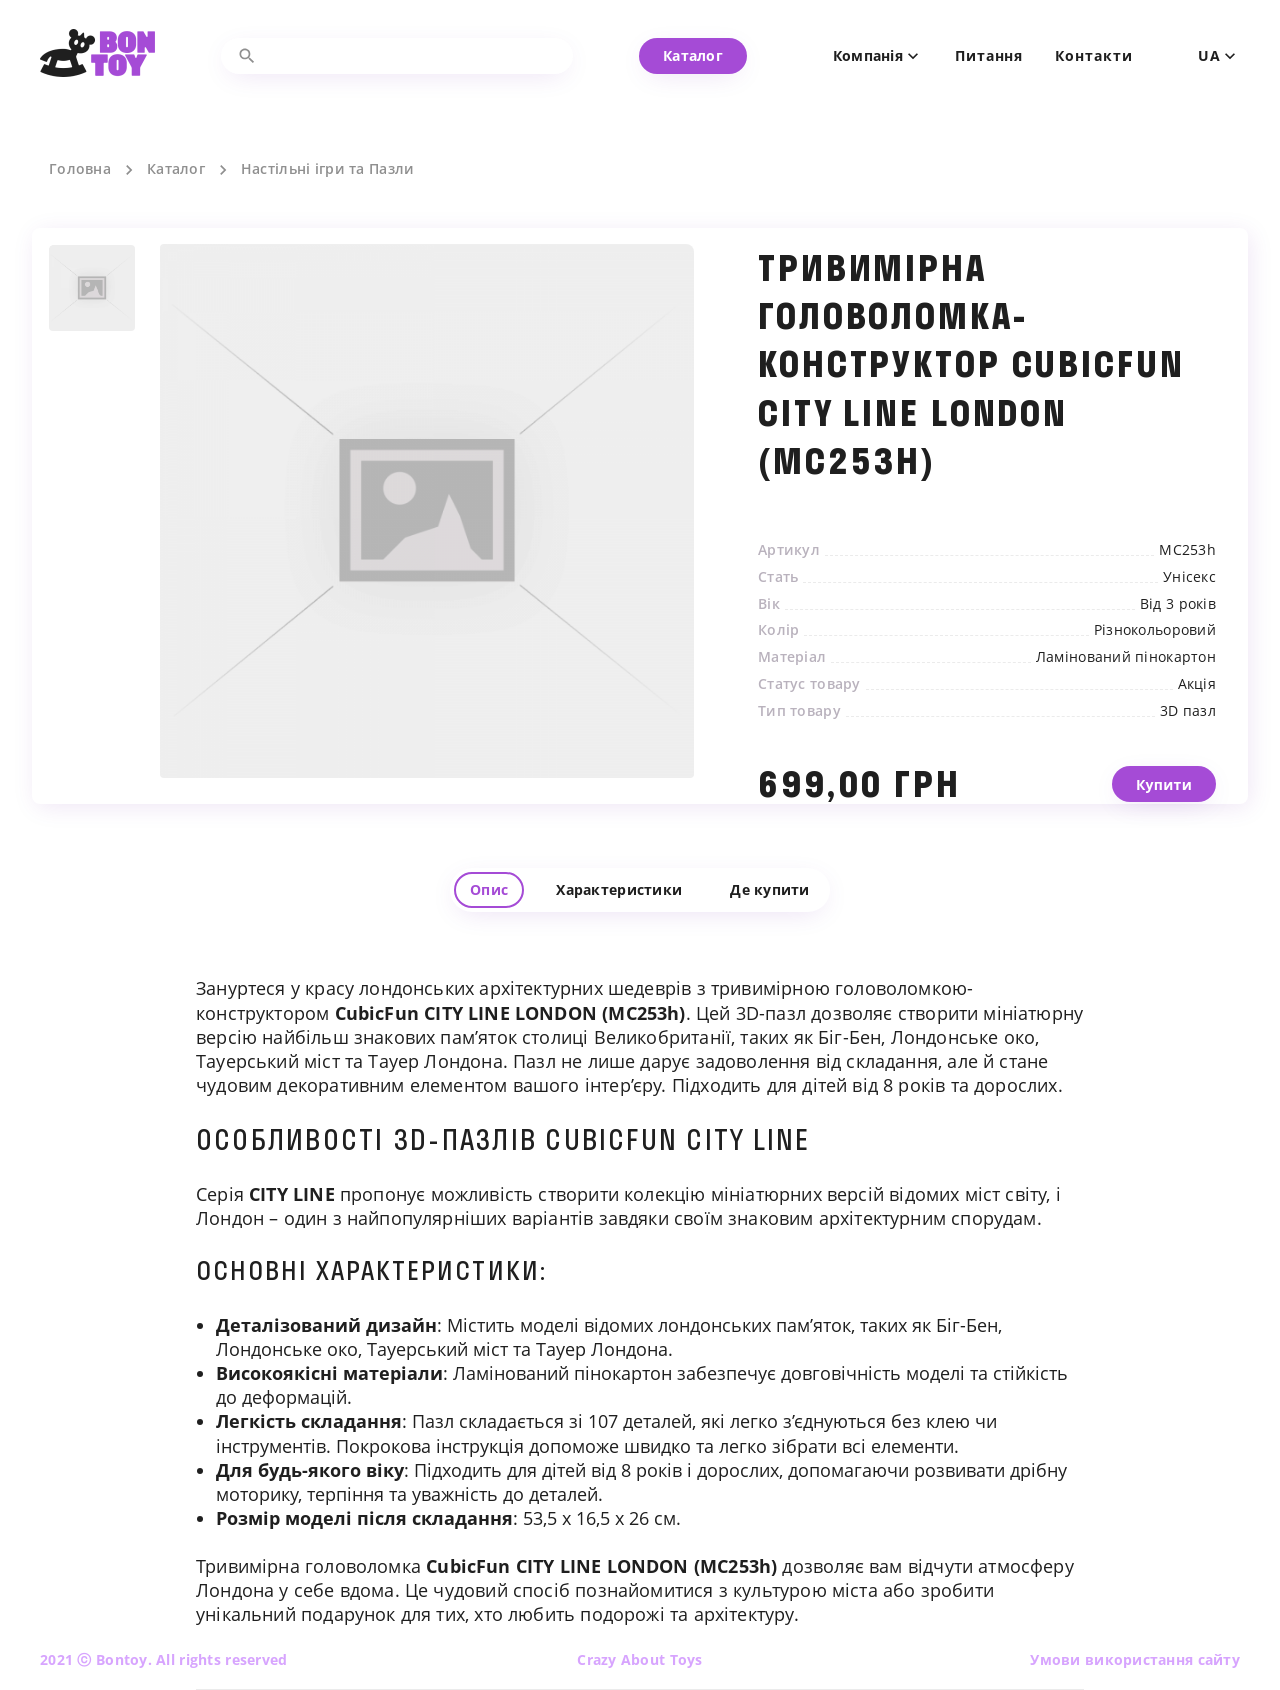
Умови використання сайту (1135, 1659)
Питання (989, 56)
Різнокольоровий (1155, 630)
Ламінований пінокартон (1126, 657)
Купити (1164, 799)
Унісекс (1189, 577)
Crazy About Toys (639, 1659)
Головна (80, 169)
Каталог (176, 169)
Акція (1197, 684)
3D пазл (1188, 711)
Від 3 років (1178, 604)
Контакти (1093, 56)
